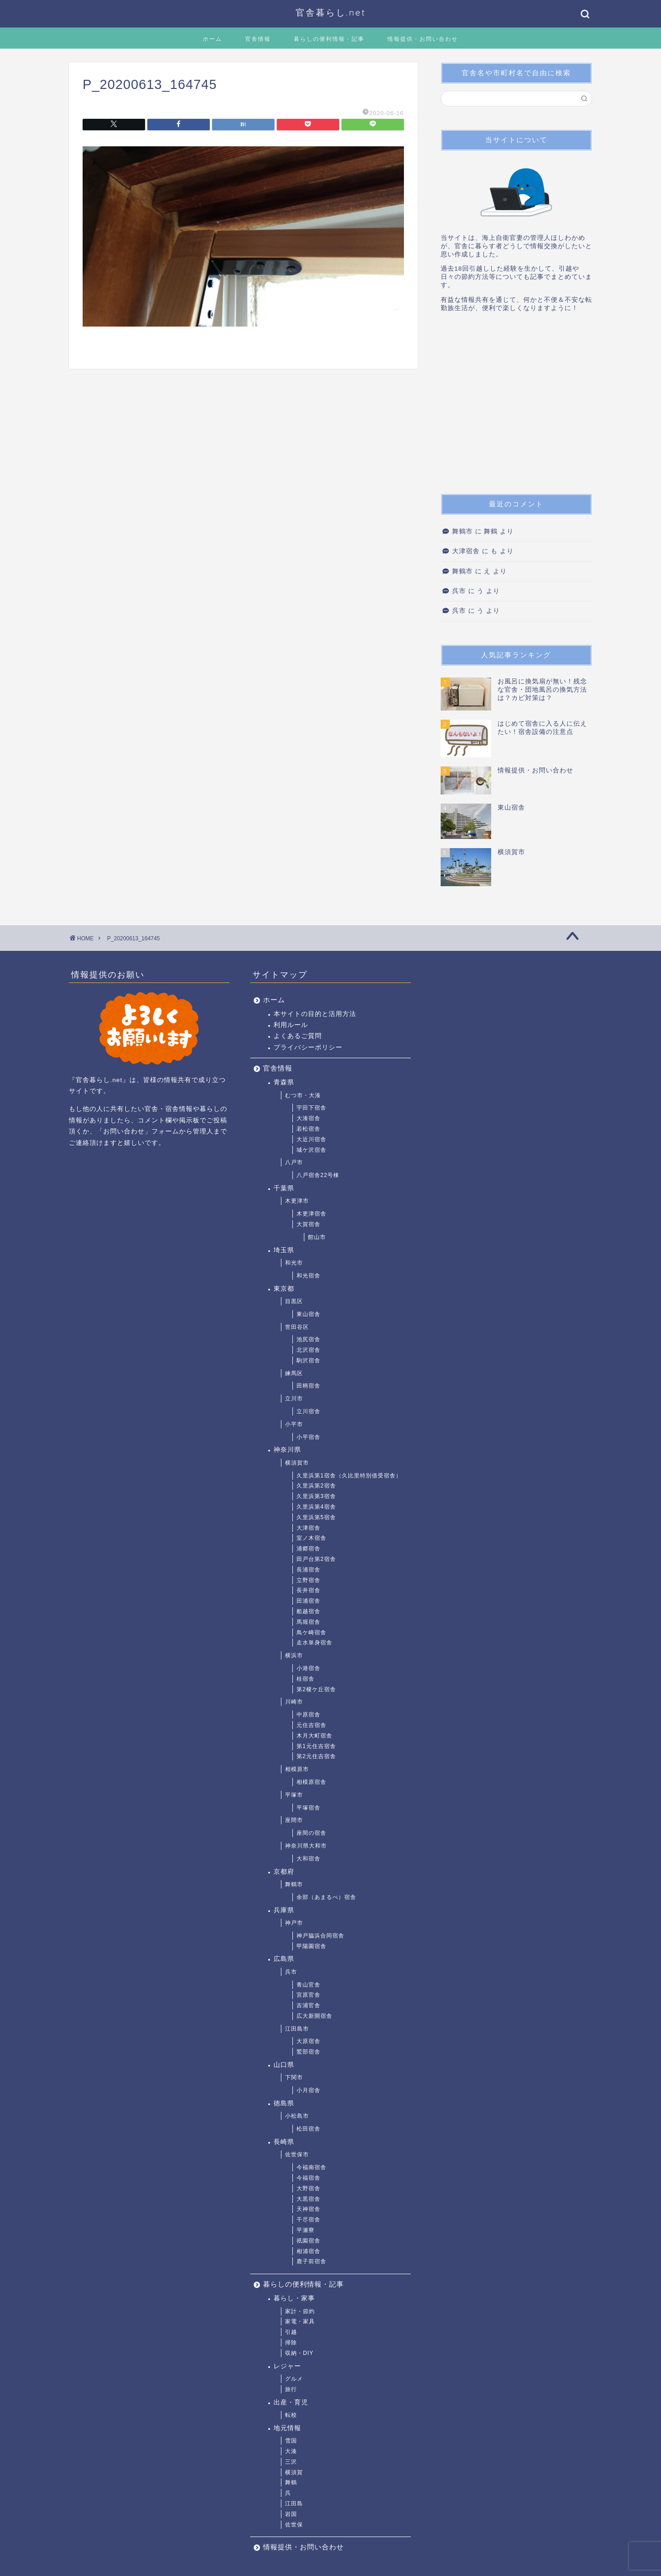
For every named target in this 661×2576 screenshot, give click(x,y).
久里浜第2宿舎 (316, 1485)
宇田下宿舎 (311, 1108)
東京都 (284, 1288)
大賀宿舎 (308, 1224)
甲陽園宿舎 (311, 1946)
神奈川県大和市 (306, 1846)
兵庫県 (284, 1910)
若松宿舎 (308, 1129)
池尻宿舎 (308, 1339)
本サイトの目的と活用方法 (315, 1013)
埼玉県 (284, 1250)
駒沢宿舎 (308, 1360)
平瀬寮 (305, 2230)
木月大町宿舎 (314, 1735)
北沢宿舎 (308, 1350)
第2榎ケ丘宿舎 (316, 1689)
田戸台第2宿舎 (316, 1559)
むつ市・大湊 (303, 1095)
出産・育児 (291, 2402)
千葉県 (284, 1188)
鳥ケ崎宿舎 (311, 1632)
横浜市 (294, 1655)
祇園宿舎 (308, 2240)
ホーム (212, 38)
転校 (291, 2415)
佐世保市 (297, 2154)
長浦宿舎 (308, 1569)
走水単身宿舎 (314, 1642)
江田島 (294, 2503)
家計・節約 (300, 2311)
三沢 (291, 2462)
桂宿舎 (305, 1679)
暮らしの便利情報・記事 (329, 38)
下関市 (294, 2077)
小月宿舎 (308, 2090)
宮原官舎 (308, 1995)
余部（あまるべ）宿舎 (326, 1897)
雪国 (291, 2440)
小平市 (294, 1424)
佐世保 (294, 2524)
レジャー (287, 2366)
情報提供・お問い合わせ (422, 38)
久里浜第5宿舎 (316, 1517)
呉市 (459, 591)
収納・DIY (299, 2353)
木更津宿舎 (311, 1213)
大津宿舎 (466, 551)
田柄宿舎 (308, 1385)
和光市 (294, 1263)
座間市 (294, 1820)
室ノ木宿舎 (311, 1538)
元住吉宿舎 (311, 1725)
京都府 (284, 1871)
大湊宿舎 (308, 1118)
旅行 (291, 2389)
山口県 (284, 2064)
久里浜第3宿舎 (316, 1496)
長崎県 (284, 2141)
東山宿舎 (308, 1314)
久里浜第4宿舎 (316, 1507)
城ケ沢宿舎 (311, 1150)
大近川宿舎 (311, 1139)
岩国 (291, 2514)
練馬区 (294, 1373)
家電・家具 (300, 2321)
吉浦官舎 (308, 2005)
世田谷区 (297, 1327)
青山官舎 (308, 1985)
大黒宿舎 (308, 2199)
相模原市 (297, 1769)
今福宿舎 (308, 2178)
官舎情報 (258, 38)
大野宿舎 (308, 2188)
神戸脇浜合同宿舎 (320, 1935)
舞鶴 (291, 2482)
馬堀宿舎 (308, 1622)
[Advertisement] (516, 406)
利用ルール (291, 1025)
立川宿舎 (308, 1411)
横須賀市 (297, 1463)
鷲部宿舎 (308, 2052)
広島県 (284, 1958)
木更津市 (297, 1201)
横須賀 (294, 2472)
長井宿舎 (308, 1590)
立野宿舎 (308, 1580)
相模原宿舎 (311, 1782)
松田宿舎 (308, 2129)
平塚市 (294, 1795)
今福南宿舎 (311, 2167)
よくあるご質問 (298, 1036)
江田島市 (297, 2029)
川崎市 (294, 1702)
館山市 (317, 1237)
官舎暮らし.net (331, 12)
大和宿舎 (308, 1858)
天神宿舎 (308, 2209)
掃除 (291, 2342)
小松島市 (297, 2116)
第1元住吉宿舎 (316, 1746)
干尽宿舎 (308, 2219)
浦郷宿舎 (308, 1548)
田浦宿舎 (308, 1601)
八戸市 (294, 1162)
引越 (291, 2332)
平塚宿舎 (308, 1807)
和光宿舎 (308, 1275)
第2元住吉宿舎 (316, 1756)
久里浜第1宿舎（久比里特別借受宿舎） (349, 1475)
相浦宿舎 (308, 2251)
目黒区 (294, 1301)
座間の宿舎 (311, 1833)
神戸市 (294, 1923)
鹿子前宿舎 (311, 2261)
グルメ (294, 2379)
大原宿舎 (308, 2041)
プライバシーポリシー (308, 1047)
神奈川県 (287, 1449)
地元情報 (287, 2428)
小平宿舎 (308, 1437)
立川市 (294, 1398)
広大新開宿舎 (314, 2016)
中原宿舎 (308, 1714)
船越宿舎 (308, 1611)
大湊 (291, 2451)
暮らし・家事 (294, 2298)
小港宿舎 (308, 1668)
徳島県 (284, 2103)
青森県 (284, 1082)
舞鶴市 (462, 531)
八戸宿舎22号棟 (318, 1175)
